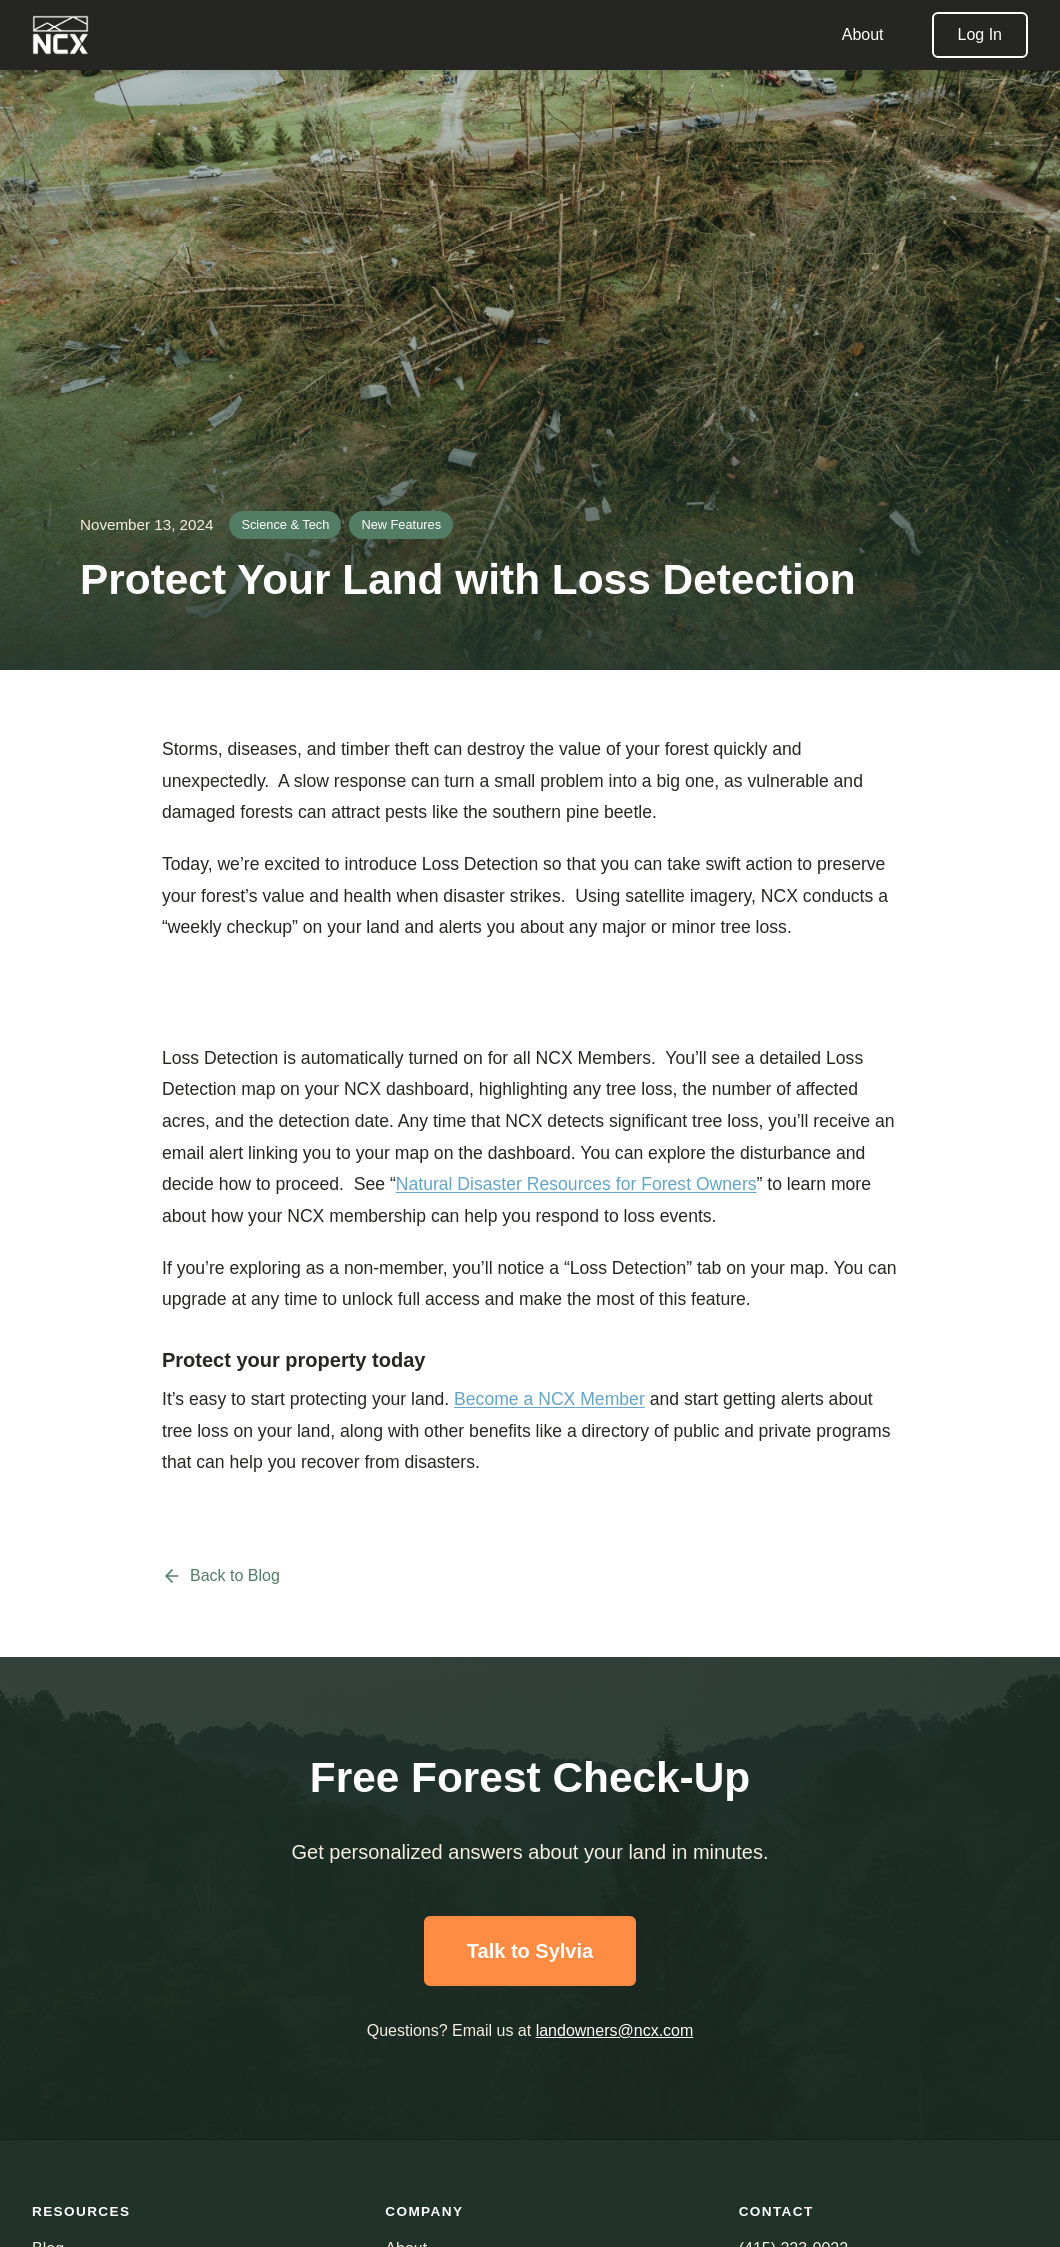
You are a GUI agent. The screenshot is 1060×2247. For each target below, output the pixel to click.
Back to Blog (221, 1576)
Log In (980, 34)
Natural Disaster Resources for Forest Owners (576, 1184)
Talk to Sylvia (530, 1951)
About (863, 34)
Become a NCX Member (549, 1399)
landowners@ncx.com (615, 2030)
